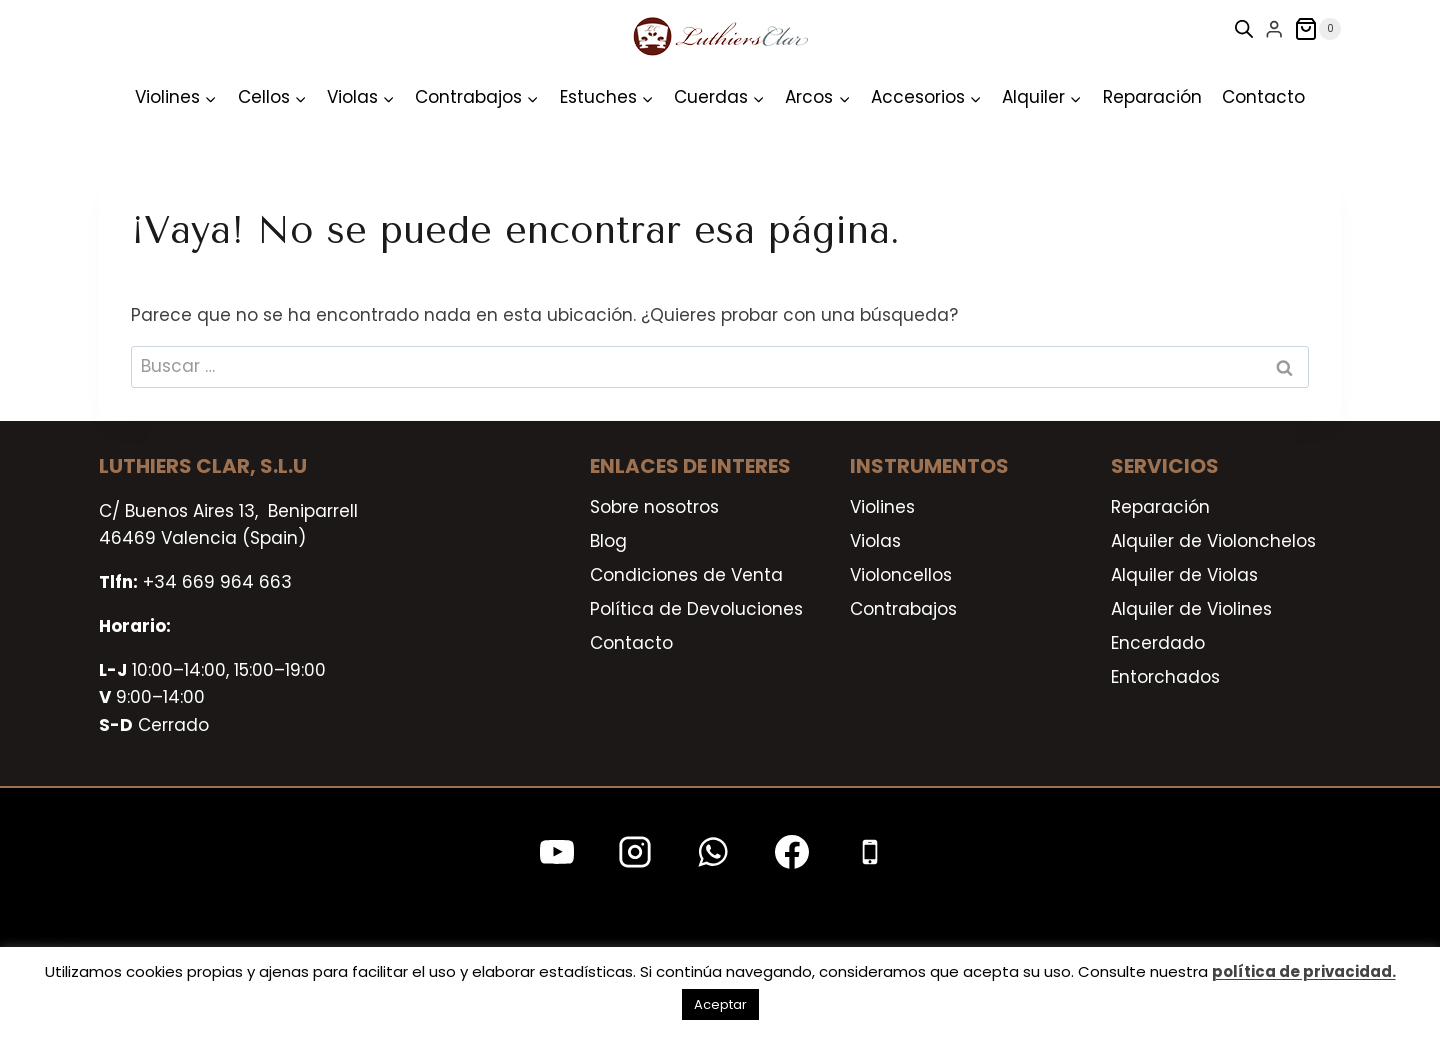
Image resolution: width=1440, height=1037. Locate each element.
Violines (882, 507)
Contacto (1263, 97)
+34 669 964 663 (217, 582)
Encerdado (1158, 643)
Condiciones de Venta (686, 575)
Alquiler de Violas (1184, 575)
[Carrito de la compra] (1317, 29)
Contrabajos (903, 609)
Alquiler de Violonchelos (1213, 541)
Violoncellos (901, 575)
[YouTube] (557, 852)
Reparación (1152, 97)
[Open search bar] (1244, 29)
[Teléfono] (870, 852)
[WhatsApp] (713, 852)
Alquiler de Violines (1191, 609)
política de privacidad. (1304, 971)
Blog (608, 541)
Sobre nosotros (654, 507)
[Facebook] (792, 852)
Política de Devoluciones (696, 609)
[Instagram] (635, 852)
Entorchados (1165, 677)
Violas (875, 541)
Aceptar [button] (720, 1004)
